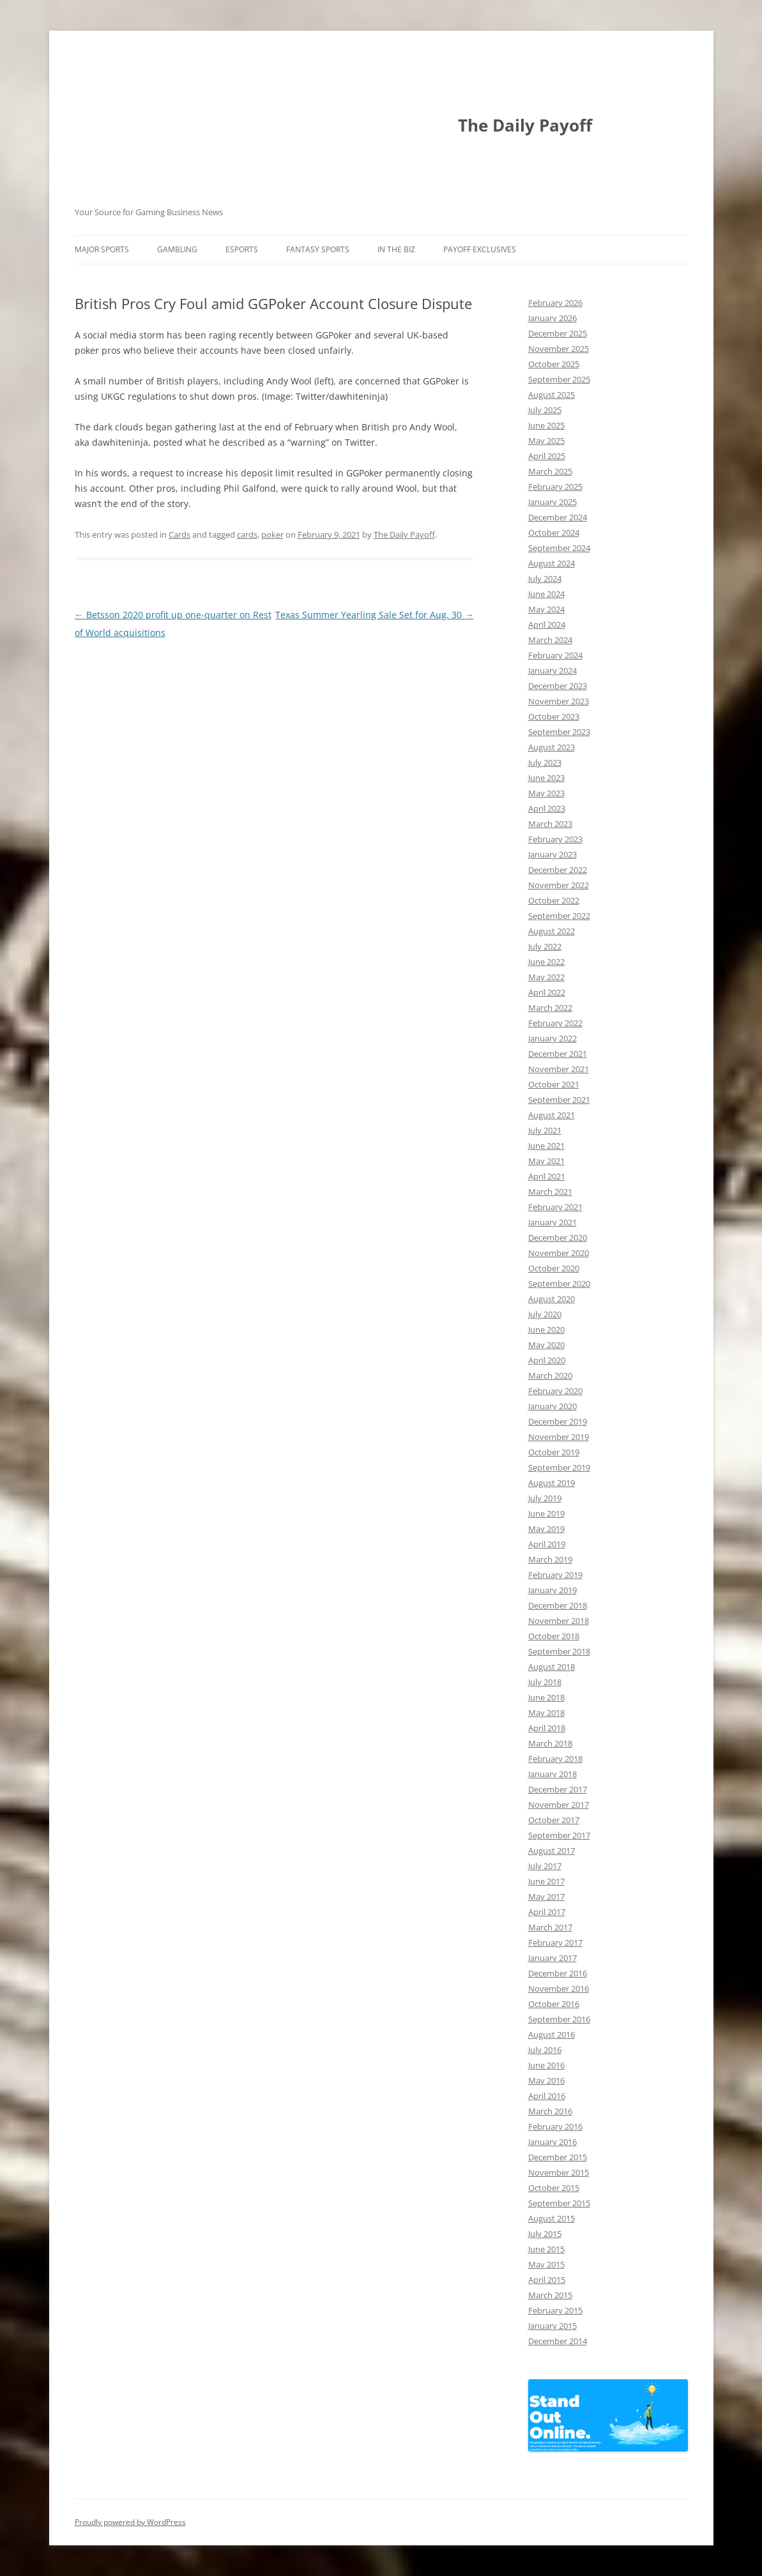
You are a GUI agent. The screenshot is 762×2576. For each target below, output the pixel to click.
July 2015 (544, 2233)
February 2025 (555, 486)
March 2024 (550, 640)
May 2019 (546, 1528)
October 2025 (553, 364)
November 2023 (558, 701)
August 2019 (551, 1483)
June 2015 (546, 2249)
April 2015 (546, 2279)
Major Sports (102, 249)
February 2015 (555, 2310)
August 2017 (551, 1850)
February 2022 (555, 1023)
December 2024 (557, 517)
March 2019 (550, 1559)
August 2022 (551, 931)
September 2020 (559, 1283)
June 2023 (546, 778)
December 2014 (557, 2341)
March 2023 (550, 824)
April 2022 (546, 992)
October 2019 (553, 1452)
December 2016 (557, 1973)
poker (272, 534)
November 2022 (558, 885)
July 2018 (544, 1682)
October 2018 (553, 1636)
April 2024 (546, 624)
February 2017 (555, 1942)
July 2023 (544, 762)
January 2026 (552, 318)
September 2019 (559, 1467)
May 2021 (546, 1161)
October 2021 (553, 1084)
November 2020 (558, 1253)
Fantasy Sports (317, 249)
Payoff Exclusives (479, 249)
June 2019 (546, 1513)
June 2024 (546, 594)
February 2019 (555, 1574)
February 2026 (555, 302)
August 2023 (551, 747)
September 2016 (559, 2019)
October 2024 (553, 532)
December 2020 (557, 1237)
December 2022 (557, 869)
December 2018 (557, 1605)
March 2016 (550, 2111)
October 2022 (553, 900)
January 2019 (552, 1590)
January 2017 (552, 1958)
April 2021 (546, 1176)
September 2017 (559, 1835)
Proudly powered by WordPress (130, 2522)
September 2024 (559, 548)
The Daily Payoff (525, 125)
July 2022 (544, 946)
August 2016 (551, 2034)
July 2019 (544, 1498)
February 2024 (555, 655)
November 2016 (558, 1988)
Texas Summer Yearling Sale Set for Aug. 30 (374, 615)
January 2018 (552, 1774)
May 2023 (546, 793)
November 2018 (558, 1620)
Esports (241, 249)
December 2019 (557, 1421)
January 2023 (552, 854)
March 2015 (550, 2295)
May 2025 (546, 440)
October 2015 (553, 2187)
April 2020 (546, 1360)
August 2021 (551, 1115)
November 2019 (558, 1437)
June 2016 (546, 2065)
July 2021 (544, 1130)
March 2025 (550, 471)
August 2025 (551, 394)
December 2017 (557, 1789)
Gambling (177, 249)
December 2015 (557, 2157)
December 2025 (557, 333)
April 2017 (546, 1912)
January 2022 (552, 1038)
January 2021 (552, 1222)
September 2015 (559, 2203)
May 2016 (546, 2080)
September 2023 (559, 732)
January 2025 (552, 502)
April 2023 (546, 808)
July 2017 (544, 1866)
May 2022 (546, 977)
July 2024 (544, 578)
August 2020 (551, 1299)
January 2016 (552, 2142)
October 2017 (553, 1820)
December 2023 (557, 686)
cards (247, 534)
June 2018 (546, 1697)
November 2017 (558, 1804)
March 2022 (550, 1007)
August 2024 (551, 563)
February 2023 (555, 839)
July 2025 (544, 410)
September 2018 (559, 1651)
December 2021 (557, 1053)
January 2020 (552, 1406)
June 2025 (546, 425)
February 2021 (555, 1207)
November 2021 (558, 1069)
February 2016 (555, 2126)
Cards (179, 534)
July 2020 (544, 1314)
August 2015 (551, 2218)
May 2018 (546, 1712)
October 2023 (553, 716)
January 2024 (552, 670)
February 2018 (555, 1758)
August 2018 (551, 1666)
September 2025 (559, 379)
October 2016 (553, 2004)
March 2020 (550, 1375)
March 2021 (550, 1191)
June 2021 (546, 1145)
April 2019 (546, 1544)
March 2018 (550, 1743)
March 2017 (550, 1927)
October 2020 (553, 1268)
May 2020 (546, 1345)
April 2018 (546, 1728)
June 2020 (546, 1329)
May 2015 (546, 2264)
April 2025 (546, 456)
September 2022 (559, 915)
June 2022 (546, 961)
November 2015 (558, 2172)
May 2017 (546, 1896)
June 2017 (546, 1881)
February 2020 (555, 1391)
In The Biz (396, 249)
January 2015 (552, 2325)
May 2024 (546, 609)
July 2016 (544, 2050)
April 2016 (546, 2096)
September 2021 (559, 1099)
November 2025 (558, 348)
